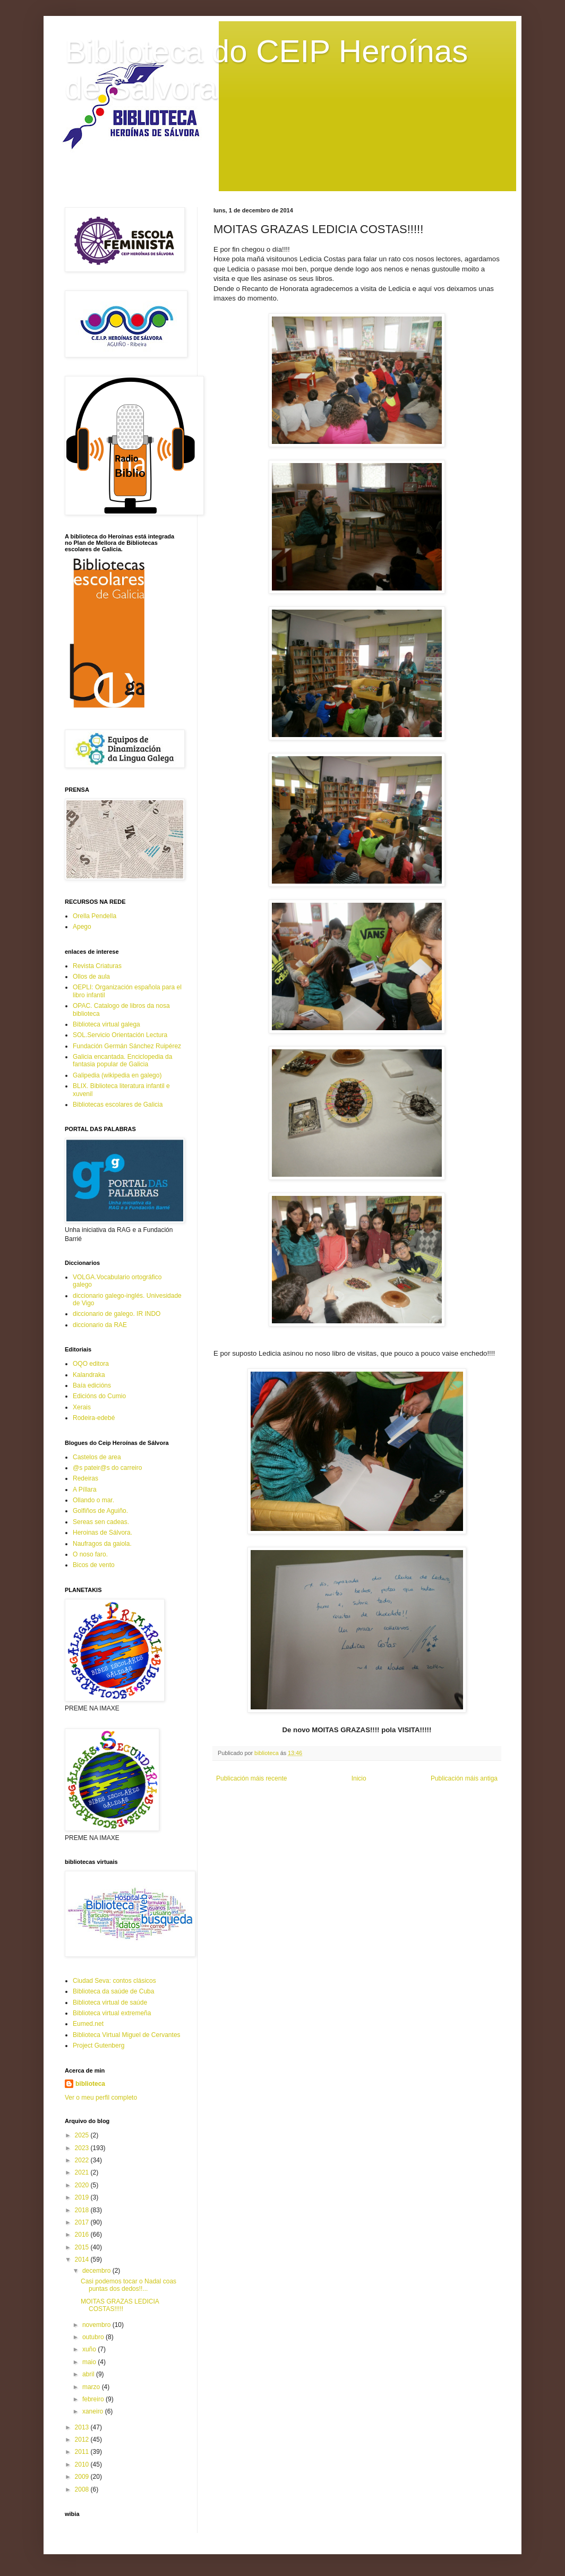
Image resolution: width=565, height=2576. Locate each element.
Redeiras (85, 1478)
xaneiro (93, 2411)
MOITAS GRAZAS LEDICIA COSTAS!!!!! (120, 2305)
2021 (83, 2172)
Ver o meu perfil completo (101, 2097)
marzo (92, 2387)
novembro (97, 2325)
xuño (90, 2349)
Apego (82, 926)
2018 (83, 2210)
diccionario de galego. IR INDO (116, 1313)
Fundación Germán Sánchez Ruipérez (127, 1046)
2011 (83, 2451)
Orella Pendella (94, 916)
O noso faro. (90, 1554)
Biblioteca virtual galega (106, 1024)
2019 (83, 2197)
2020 (83, 2185)
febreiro (94, 2399)
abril (89, 2374)
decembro (97, 2270)
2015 (83, 2247)
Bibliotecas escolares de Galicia (117, 1104)
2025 (83, 2135)
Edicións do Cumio (99, 1396)
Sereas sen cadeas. (101, 1522)
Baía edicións (92, 1385)
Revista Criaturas (97, 966)
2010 (83, 2464)
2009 (83, 2476)
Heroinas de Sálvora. (102, 1532)
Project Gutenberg (98, 2045)
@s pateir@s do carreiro (107, 1467)
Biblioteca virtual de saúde (110, 2002)
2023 (83, 2148)
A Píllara (85, 1489)
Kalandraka (89, 1375)
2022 (83, 2160)
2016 (83, 2234)
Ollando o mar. (93, 1500)
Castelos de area (97, 1457)
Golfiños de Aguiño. (100, 1510)
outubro (94, 2337)
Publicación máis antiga (464, 1778)
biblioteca (90, 2083)
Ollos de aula (91, 976)
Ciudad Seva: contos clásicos (114, 1980)
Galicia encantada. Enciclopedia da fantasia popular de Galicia (122, 1060)
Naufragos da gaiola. (102, 1543)
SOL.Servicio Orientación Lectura (120, 1035)
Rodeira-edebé (94, 1418)
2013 (83, 2427)
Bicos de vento (94, 1565)
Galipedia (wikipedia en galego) (117, 1075)
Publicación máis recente (251, 1778)
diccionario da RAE (100, 1325)
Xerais (82, 1407)
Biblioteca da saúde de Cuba (113, 1991)
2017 (83, 2222)
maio (90, 2362)
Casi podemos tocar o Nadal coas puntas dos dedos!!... (128, 2285)
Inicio (359, 1778)
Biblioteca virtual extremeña (112, 2013)
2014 (83, 2259)
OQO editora (91, 1363)
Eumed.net (88, 2023)
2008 (83, 2489)
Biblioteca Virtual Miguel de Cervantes (127, 2035)
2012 (83, 2439)
